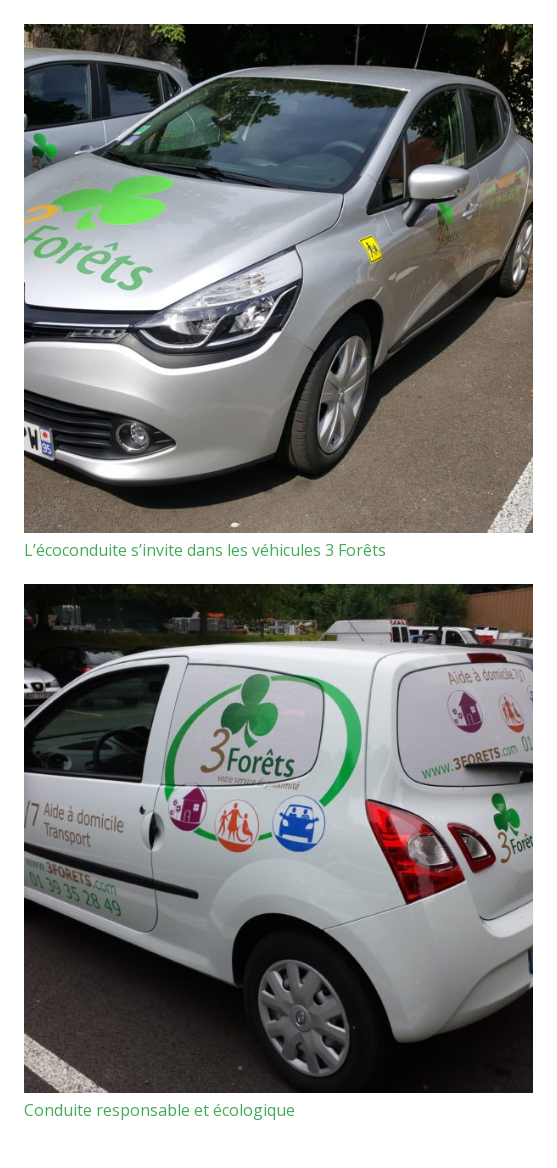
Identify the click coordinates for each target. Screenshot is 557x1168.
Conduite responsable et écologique (159, 1110)
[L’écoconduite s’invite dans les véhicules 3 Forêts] (278, 278)
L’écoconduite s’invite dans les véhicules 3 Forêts (205, 550)
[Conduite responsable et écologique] (278, 838)
